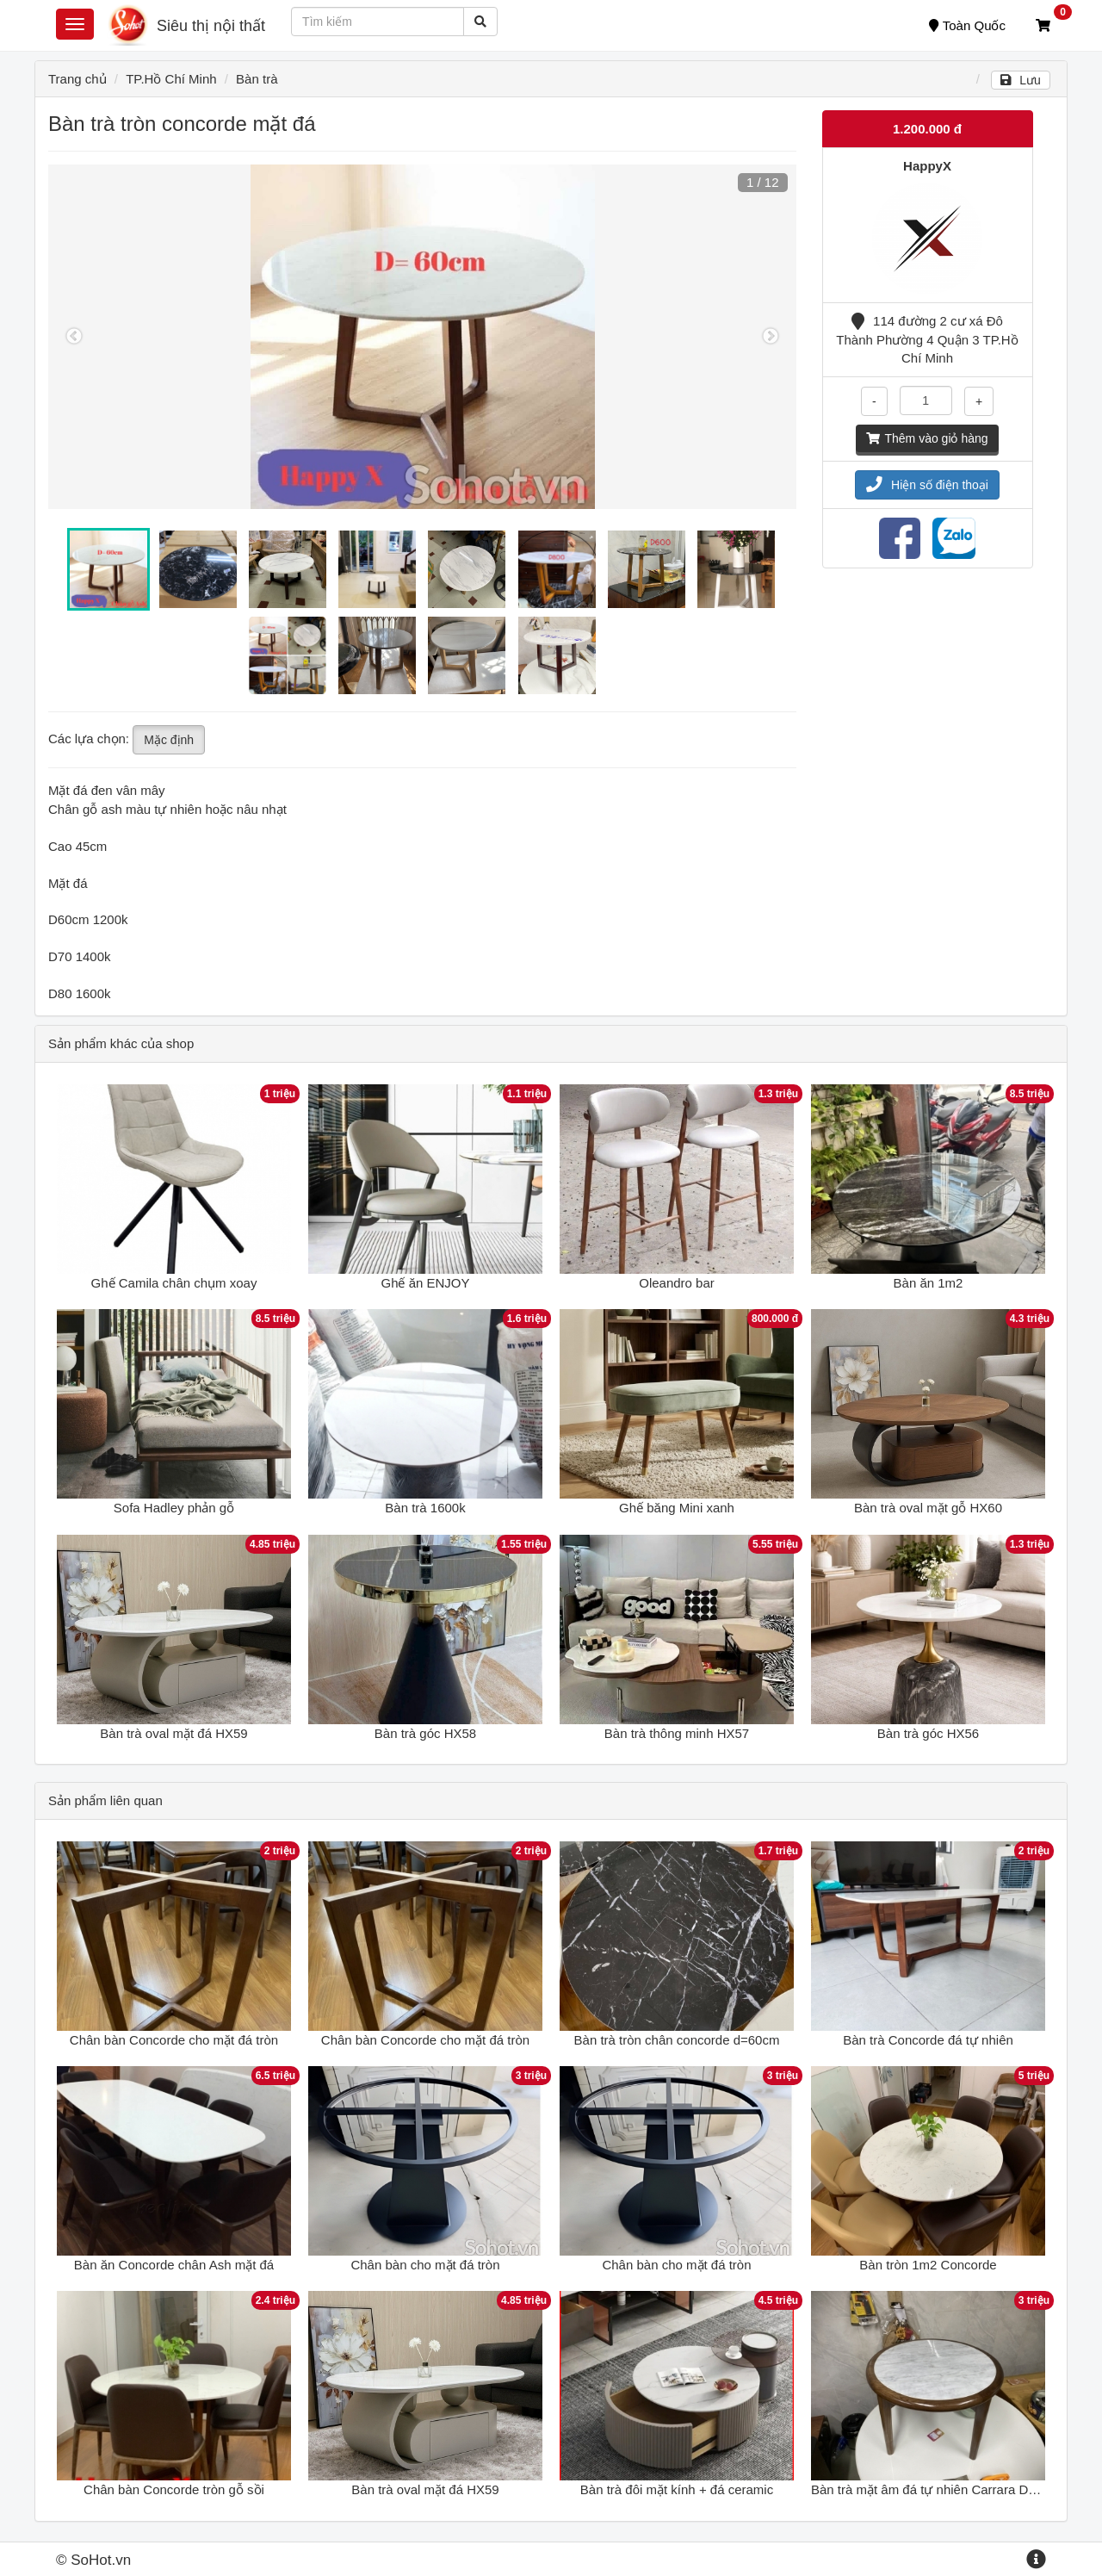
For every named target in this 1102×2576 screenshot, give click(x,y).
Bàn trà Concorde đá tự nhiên (928, 2040)
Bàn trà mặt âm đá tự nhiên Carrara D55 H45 (940, 2489)
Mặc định (169, 740)
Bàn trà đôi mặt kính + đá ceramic (676, 2489)
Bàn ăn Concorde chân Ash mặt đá (174, 2264)
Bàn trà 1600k (425, 1507)
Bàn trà (256, 78)
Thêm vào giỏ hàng (926, 438)
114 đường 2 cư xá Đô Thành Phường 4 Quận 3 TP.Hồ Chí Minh (927, 339)
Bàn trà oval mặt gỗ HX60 (928, 1507)
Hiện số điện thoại (927, 485)
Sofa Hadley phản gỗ (174, 1507)
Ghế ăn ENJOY (425, 1283)
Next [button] (770, 336)
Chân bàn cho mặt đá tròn (424, 2264)
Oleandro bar (677, 1283)
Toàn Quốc (967, 25)
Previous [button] (74, 336)
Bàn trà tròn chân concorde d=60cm (677, 2040)
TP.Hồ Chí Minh (171, 78)
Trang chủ (77, 78)
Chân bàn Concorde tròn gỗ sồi (174, 2489)
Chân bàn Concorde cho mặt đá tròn (174, 2040)
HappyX (927, 165)
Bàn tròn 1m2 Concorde (927, 2264)
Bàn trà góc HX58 (425, 1733)
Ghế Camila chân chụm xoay (174, 1283)
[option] (422, 336)
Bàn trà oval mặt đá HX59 (173, 1733)
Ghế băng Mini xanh (676, 1507)
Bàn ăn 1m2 (928, 1283)
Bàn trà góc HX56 (928, 1733)
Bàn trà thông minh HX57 (676, 1733)
